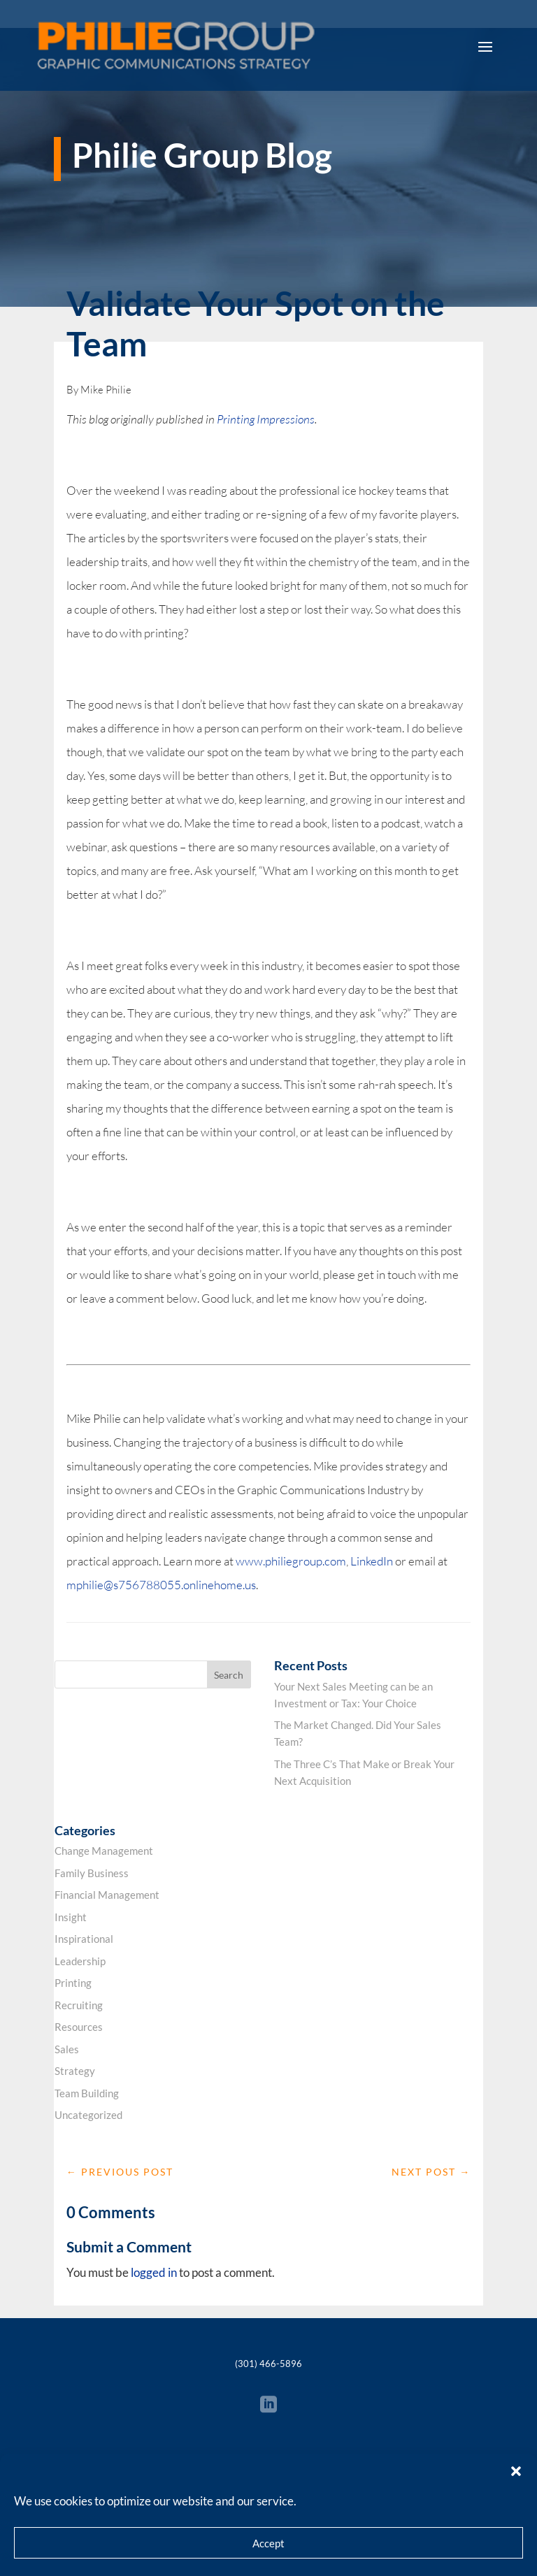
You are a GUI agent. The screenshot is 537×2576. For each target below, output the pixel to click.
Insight (71, 1917)
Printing (73, 1982)
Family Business (92, 1873)
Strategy (75, 2070)
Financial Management (107, 1894)
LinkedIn (371, 1561)
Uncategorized (88, 2114)
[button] (516, 2471)
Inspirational (84, 1938)
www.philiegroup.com (291, 1561)
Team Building (87, 2093)
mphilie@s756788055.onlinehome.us (161, 1584)
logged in (154, 2272)
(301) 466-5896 (268, 2363)
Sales (67, 2049)
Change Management (104, 1850)
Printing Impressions (266, 419)
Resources (79, 2026)
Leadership (80, 1961)
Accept (268, 2543)
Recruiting (79, 2005)
